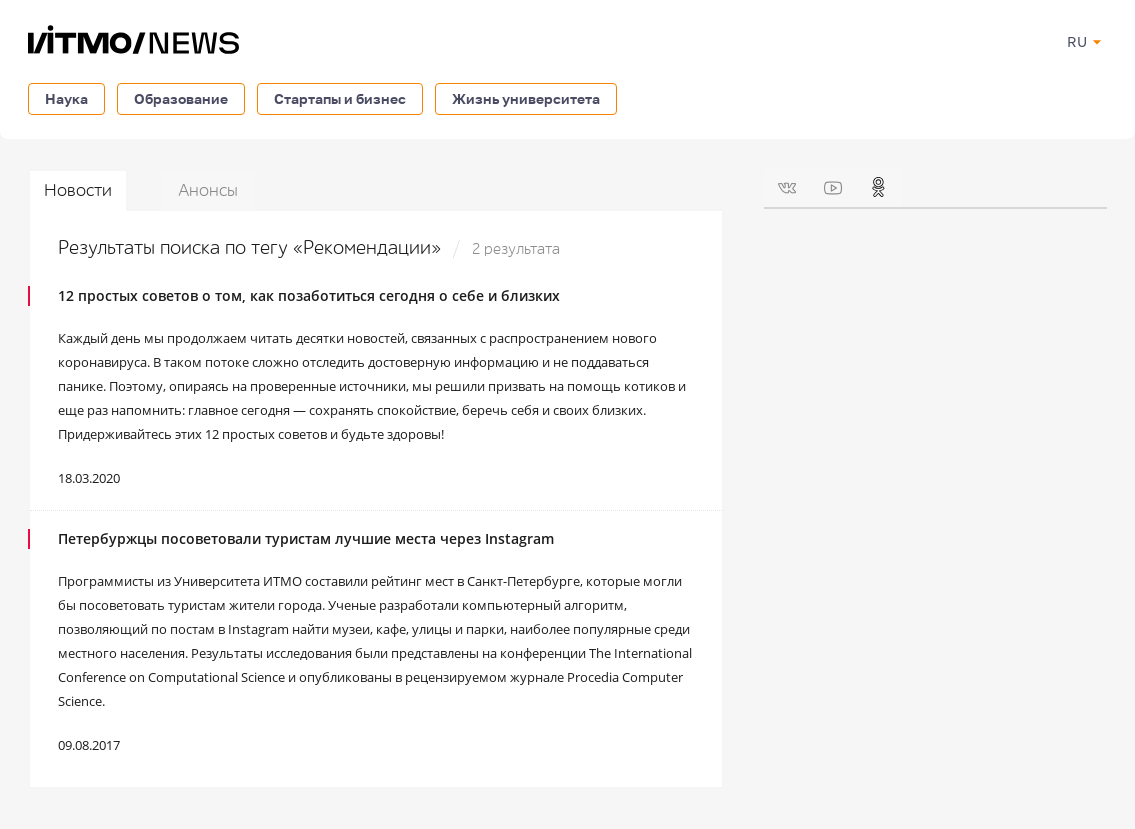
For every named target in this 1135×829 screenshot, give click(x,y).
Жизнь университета (526, 98)
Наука (66, 98)
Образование (181, 98)
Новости (78, 190)
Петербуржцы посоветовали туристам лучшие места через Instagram (306, 538)
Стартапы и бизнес (340, 98)
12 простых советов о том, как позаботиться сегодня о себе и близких (309, 295)
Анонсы (208, 190)
